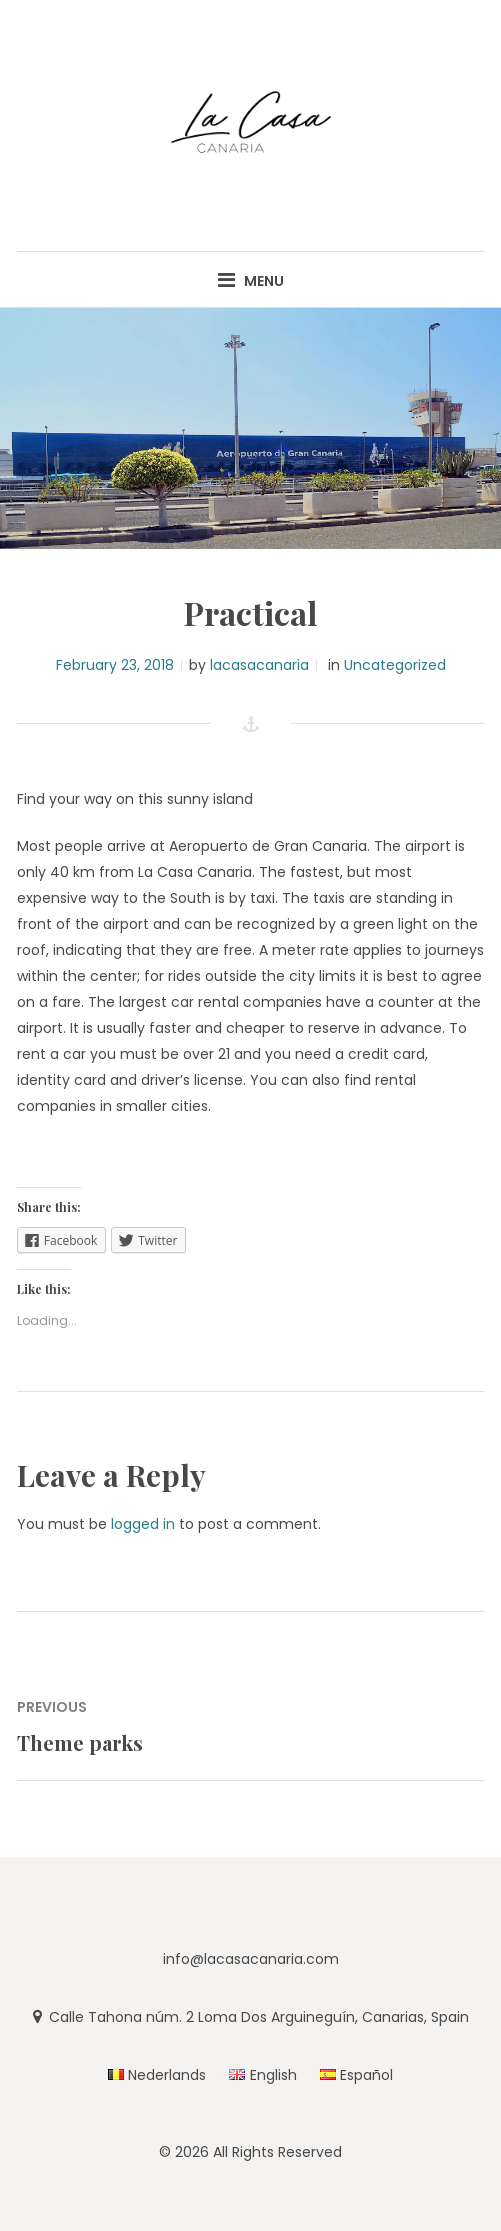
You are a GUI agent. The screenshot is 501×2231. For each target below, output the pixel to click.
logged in (143, 1524)
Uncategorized (395, 665)
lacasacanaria (259, 665)
